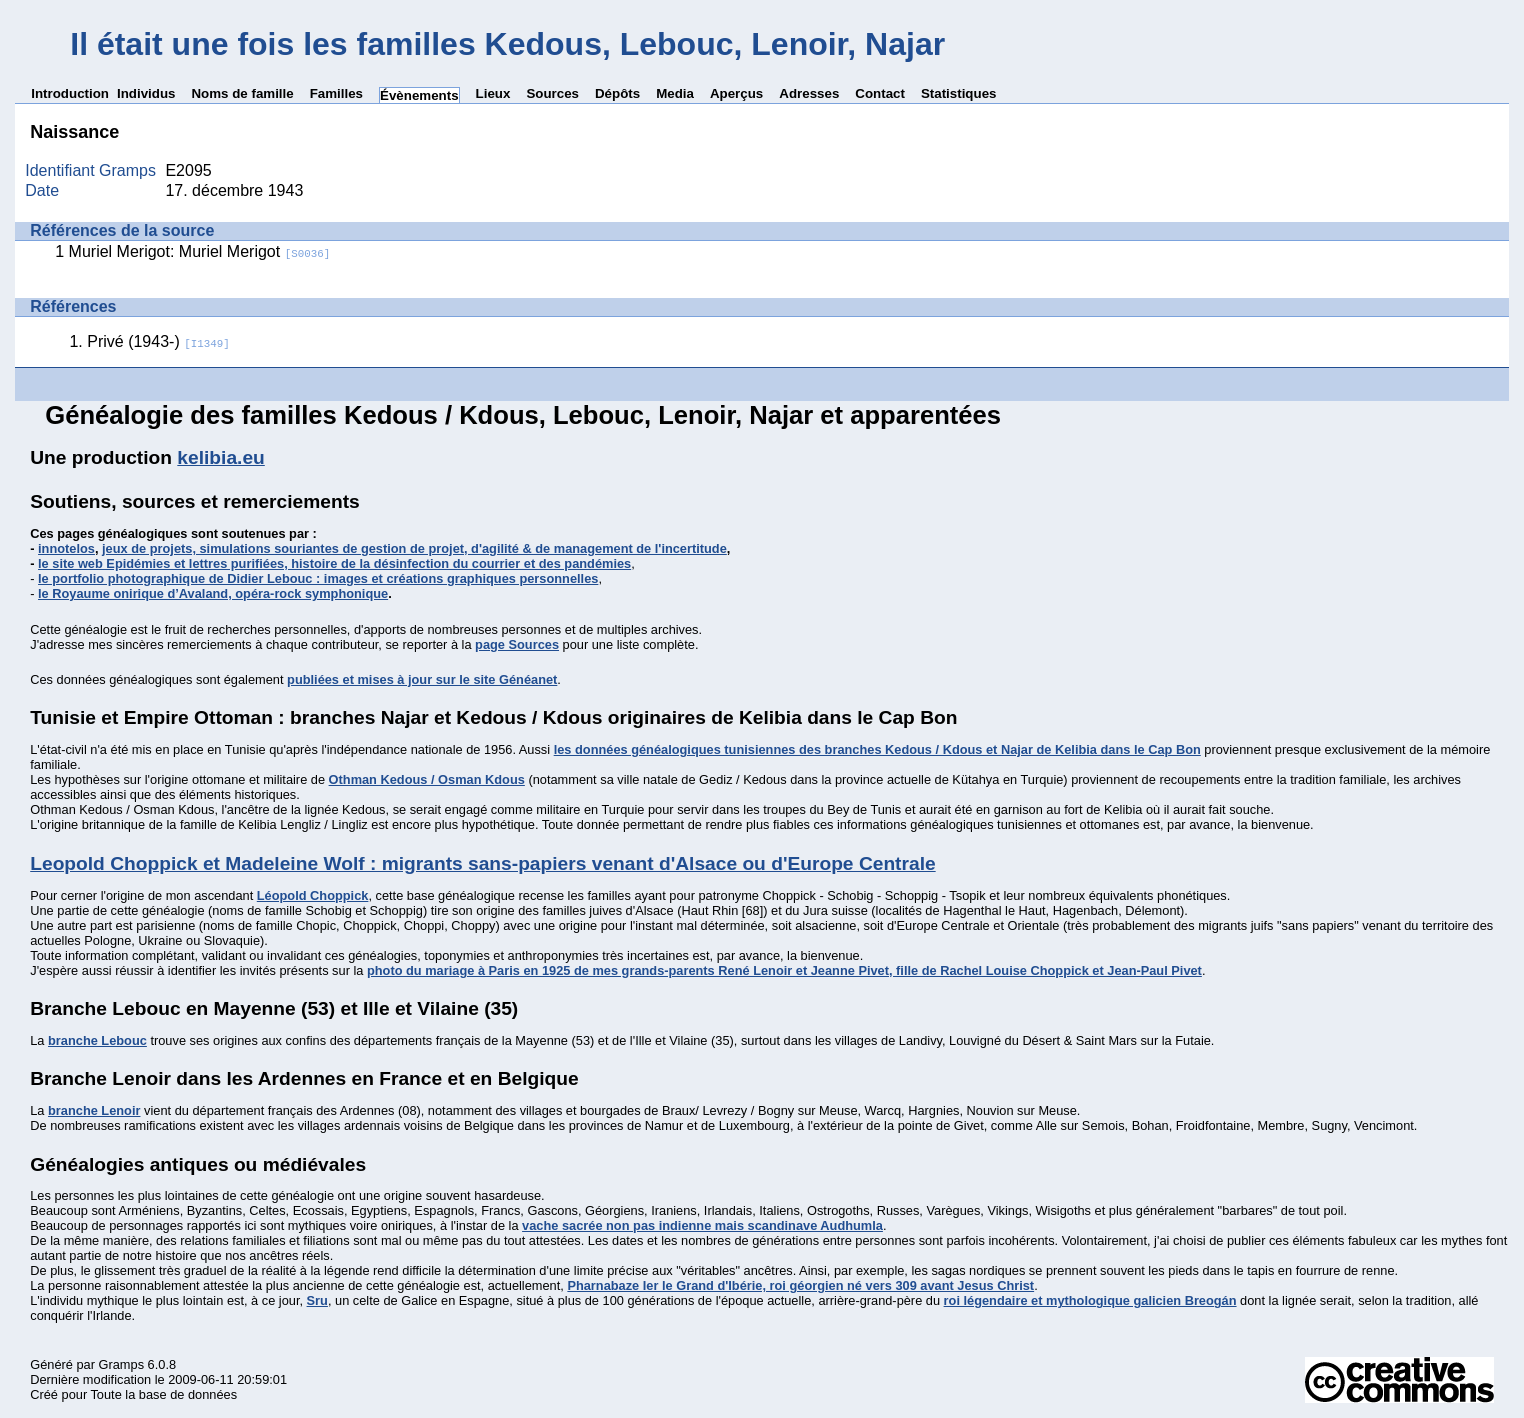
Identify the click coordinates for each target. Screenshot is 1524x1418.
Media (675, 93)
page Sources (517, 644)
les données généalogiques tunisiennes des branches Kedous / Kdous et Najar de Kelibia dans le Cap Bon (877, 749)
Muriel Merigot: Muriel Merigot (200, 251)
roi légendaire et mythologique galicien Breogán (1090, 1300)
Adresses (809, 93)
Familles (336, 93)
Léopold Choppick (313, 895)
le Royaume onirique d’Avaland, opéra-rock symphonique (213, 593)
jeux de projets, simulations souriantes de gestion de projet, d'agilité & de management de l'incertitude (414, 548)
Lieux (493, 93)
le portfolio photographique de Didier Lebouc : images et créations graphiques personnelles (318, 578)
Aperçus (736, 93)
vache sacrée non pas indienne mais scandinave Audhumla (702, 1225)
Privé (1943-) (158, 341)
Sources (552, 93)
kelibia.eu (220, 457)
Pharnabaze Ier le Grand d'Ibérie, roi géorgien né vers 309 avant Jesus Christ (800, 1285)
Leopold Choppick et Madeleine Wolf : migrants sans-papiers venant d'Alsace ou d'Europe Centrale (482, 863)
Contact (880, 93)
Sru (317, 1300)
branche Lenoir (94, 1110)
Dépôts (617, 93)
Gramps (122, 1364)
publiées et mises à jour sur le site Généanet (422, 679)
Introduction (70, 93)
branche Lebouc (97, 1040)
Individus (146, 93)
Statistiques (959, 93)
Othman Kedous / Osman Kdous (427, 779)
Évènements (419, 95)
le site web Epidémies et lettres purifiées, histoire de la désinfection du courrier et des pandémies (334, 563)
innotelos (66, 548)
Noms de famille (242, 93)
